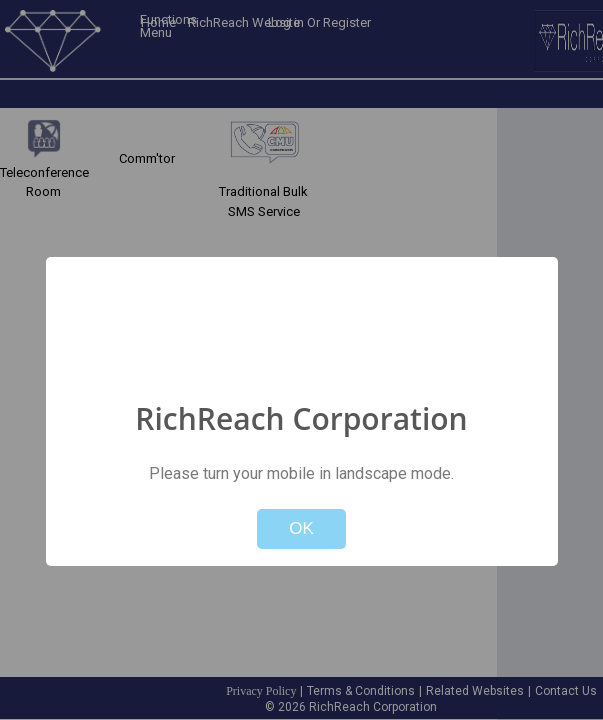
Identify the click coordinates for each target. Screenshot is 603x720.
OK (301, 528)
